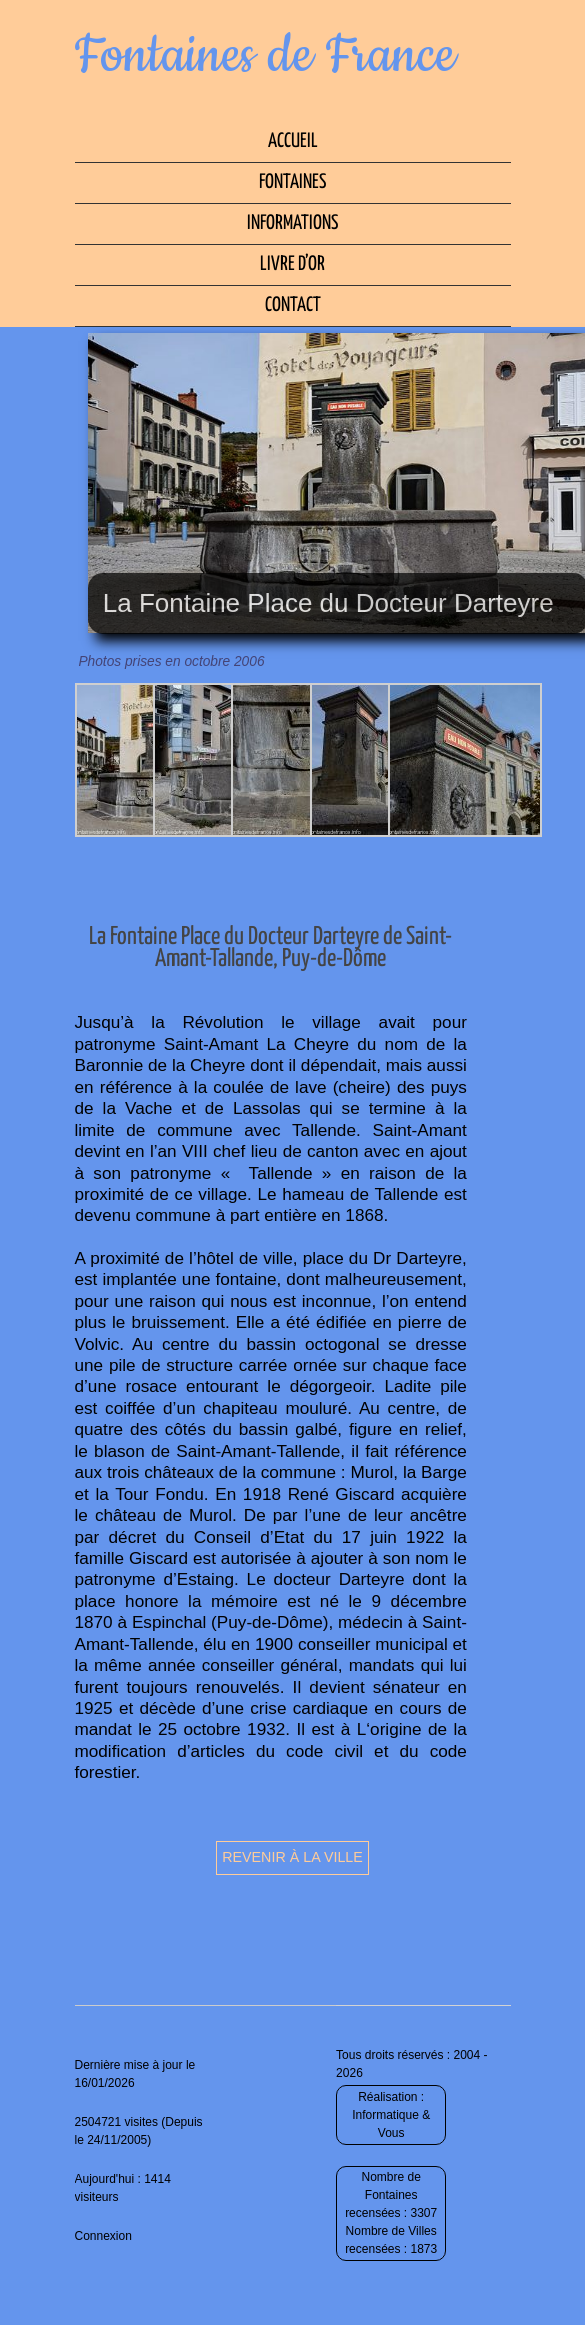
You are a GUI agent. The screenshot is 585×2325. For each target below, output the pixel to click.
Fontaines (292, 182)
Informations (292, 223)
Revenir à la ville (292, 1857)
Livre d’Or (292, 264)
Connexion (103, 2236)
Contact (293, 305)
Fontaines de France (265, 56)
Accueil (293, 141)
